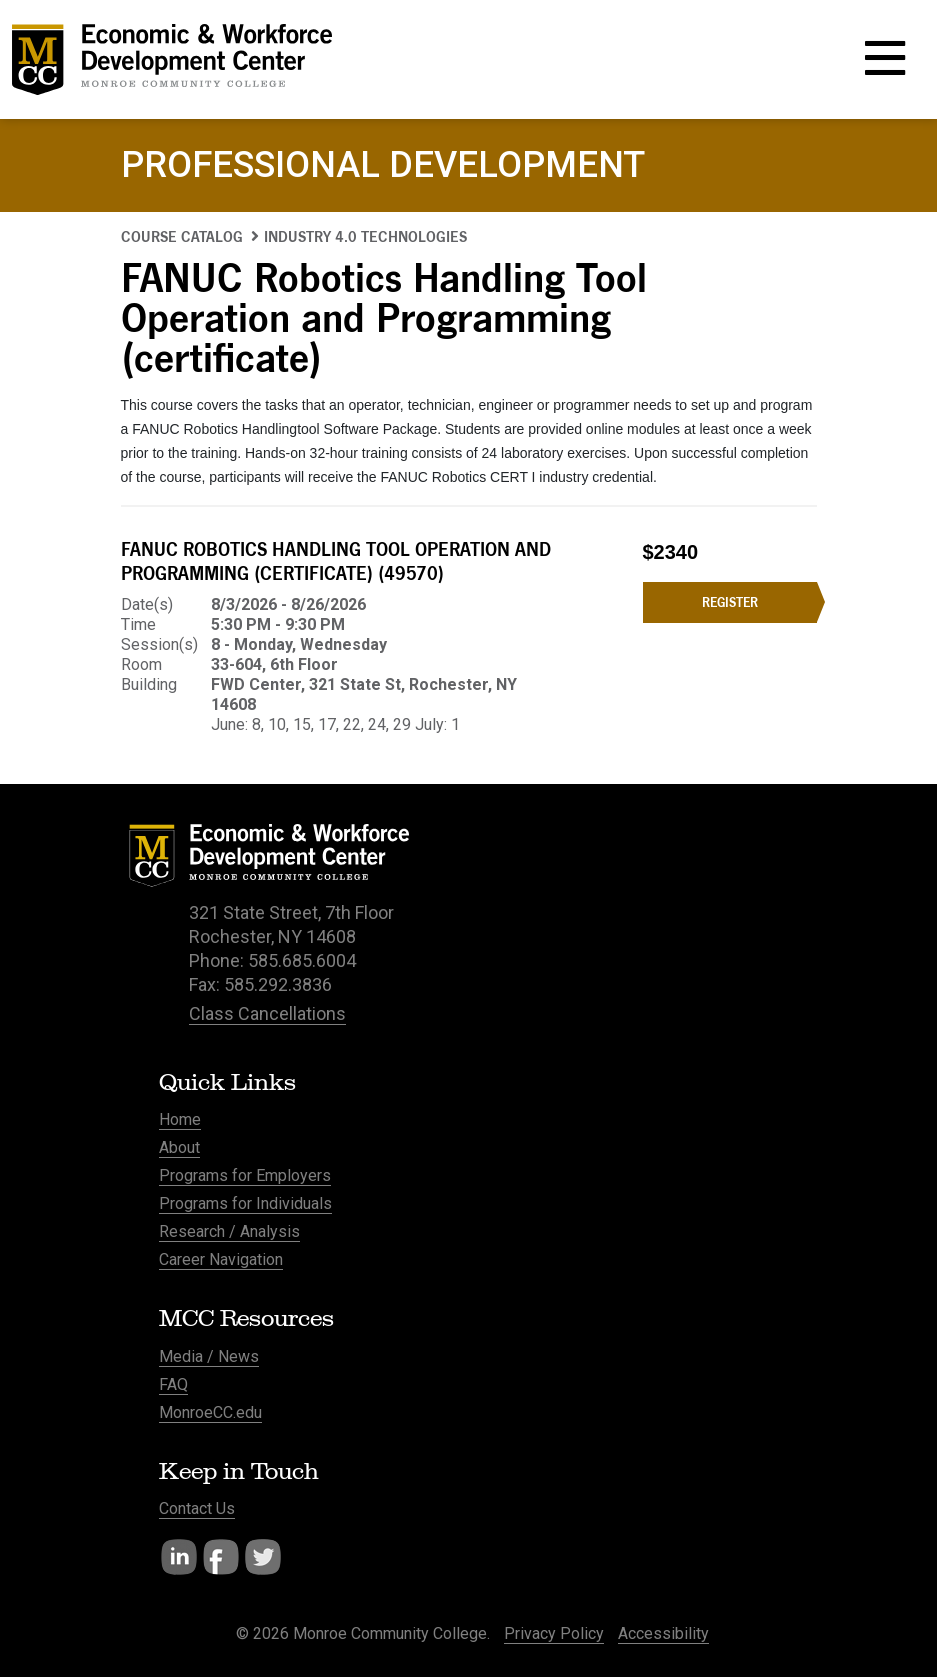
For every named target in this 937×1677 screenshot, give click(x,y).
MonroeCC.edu (210, 1412)
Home (180, 1119)
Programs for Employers (245, 1175)
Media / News (209, 1356)
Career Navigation (221, 1259)
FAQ (173, 1384)
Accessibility (663, 1633)
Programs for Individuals (245, 1203)
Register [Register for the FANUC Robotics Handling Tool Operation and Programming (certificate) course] (730, 602)
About (179, 1147)
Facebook (221, 1557)
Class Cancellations (267, 1013)
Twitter (263, 1557)
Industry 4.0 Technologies (365, 236)
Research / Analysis (229, 1231)
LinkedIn (179, 1557)
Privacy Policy (554, 1633)
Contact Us (197, 1508)
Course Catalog (182, 236)
